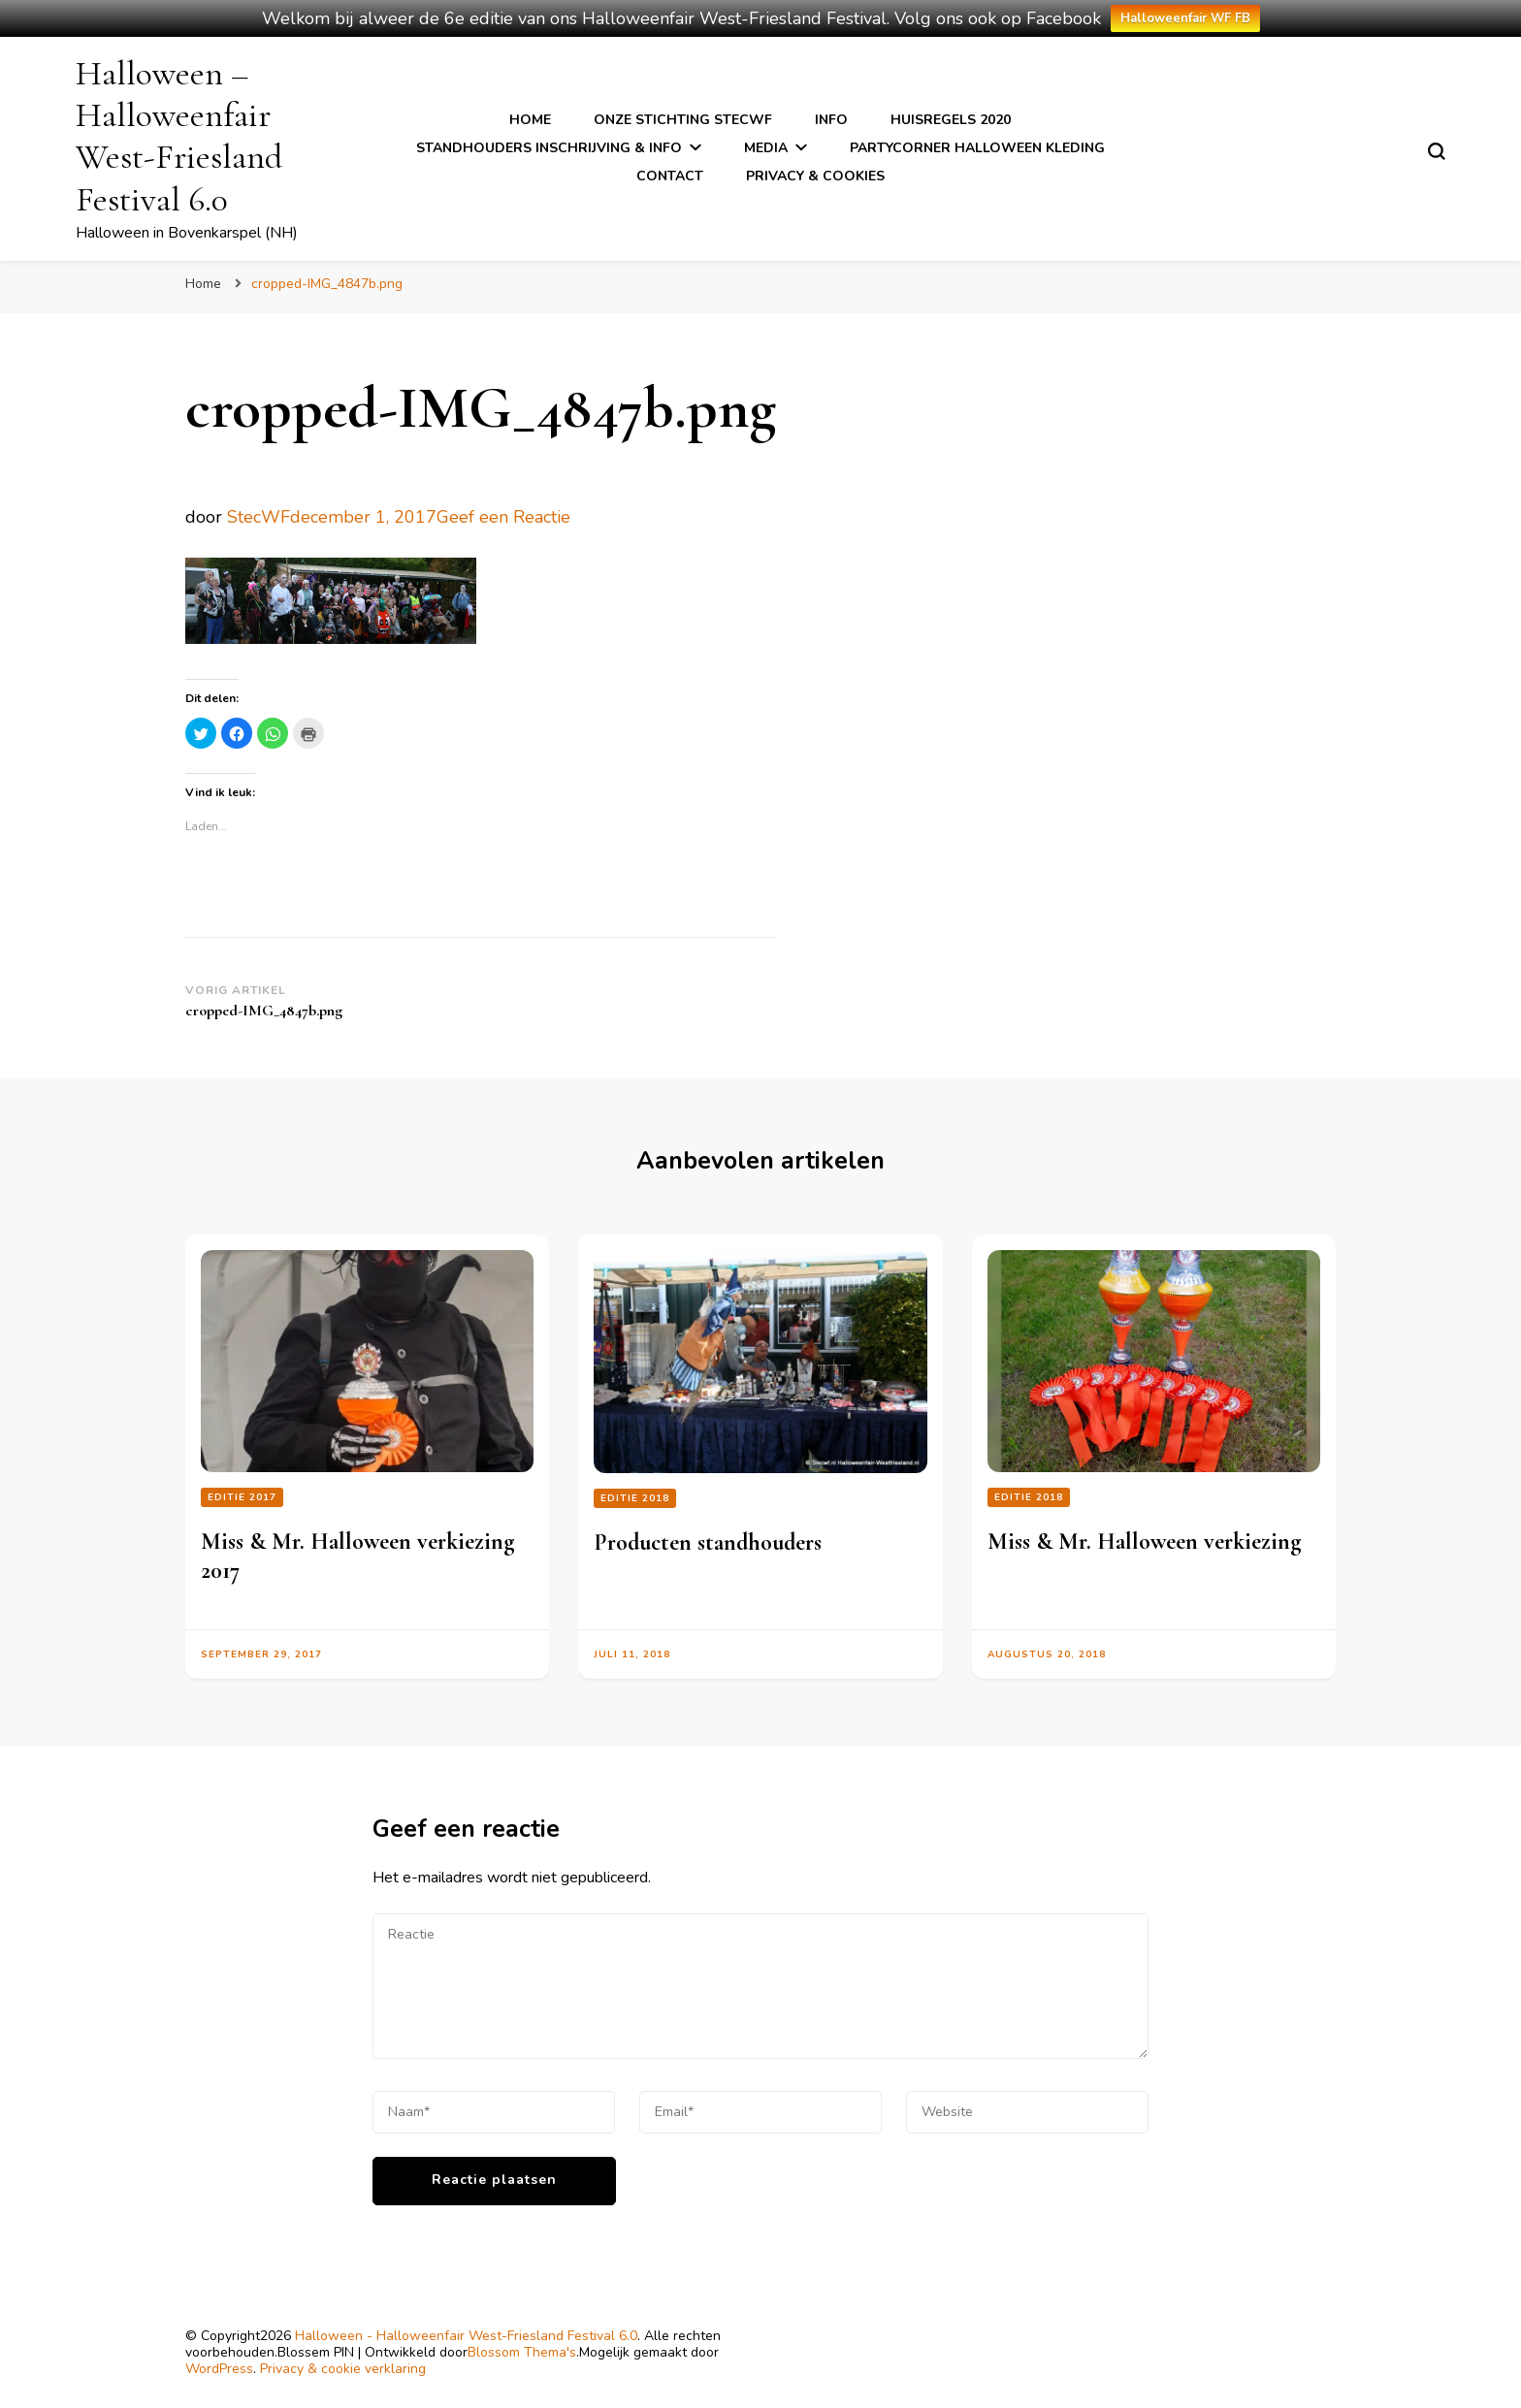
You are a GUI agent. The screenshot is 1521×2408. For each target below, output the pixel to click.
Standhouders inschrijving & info (549, 148)
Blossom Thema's (522, 2352)
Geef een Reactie (503, 517)
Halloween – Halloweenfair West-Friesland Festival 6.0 (179, 136)
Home (530, 120)
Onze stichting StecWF (683, 120)
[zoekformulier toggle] (1436, 151)
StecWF (258, 517)
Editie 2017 (242, 1497)
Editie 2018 (634, 1498)
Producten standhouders (708, 1542)
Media (766, 148)
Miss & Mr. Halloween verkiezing (1144, 1541)
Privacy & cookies (815, 176)
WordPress (219, 2369)
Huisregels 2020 (950, 120)
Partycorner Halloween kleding (977, 148)
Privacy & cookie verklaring (343, 2369)
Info (831, 120)
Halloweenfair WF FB (1185, 18)
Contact (669, 176)
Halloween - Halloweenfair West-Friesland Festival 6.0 (466, 2336)
